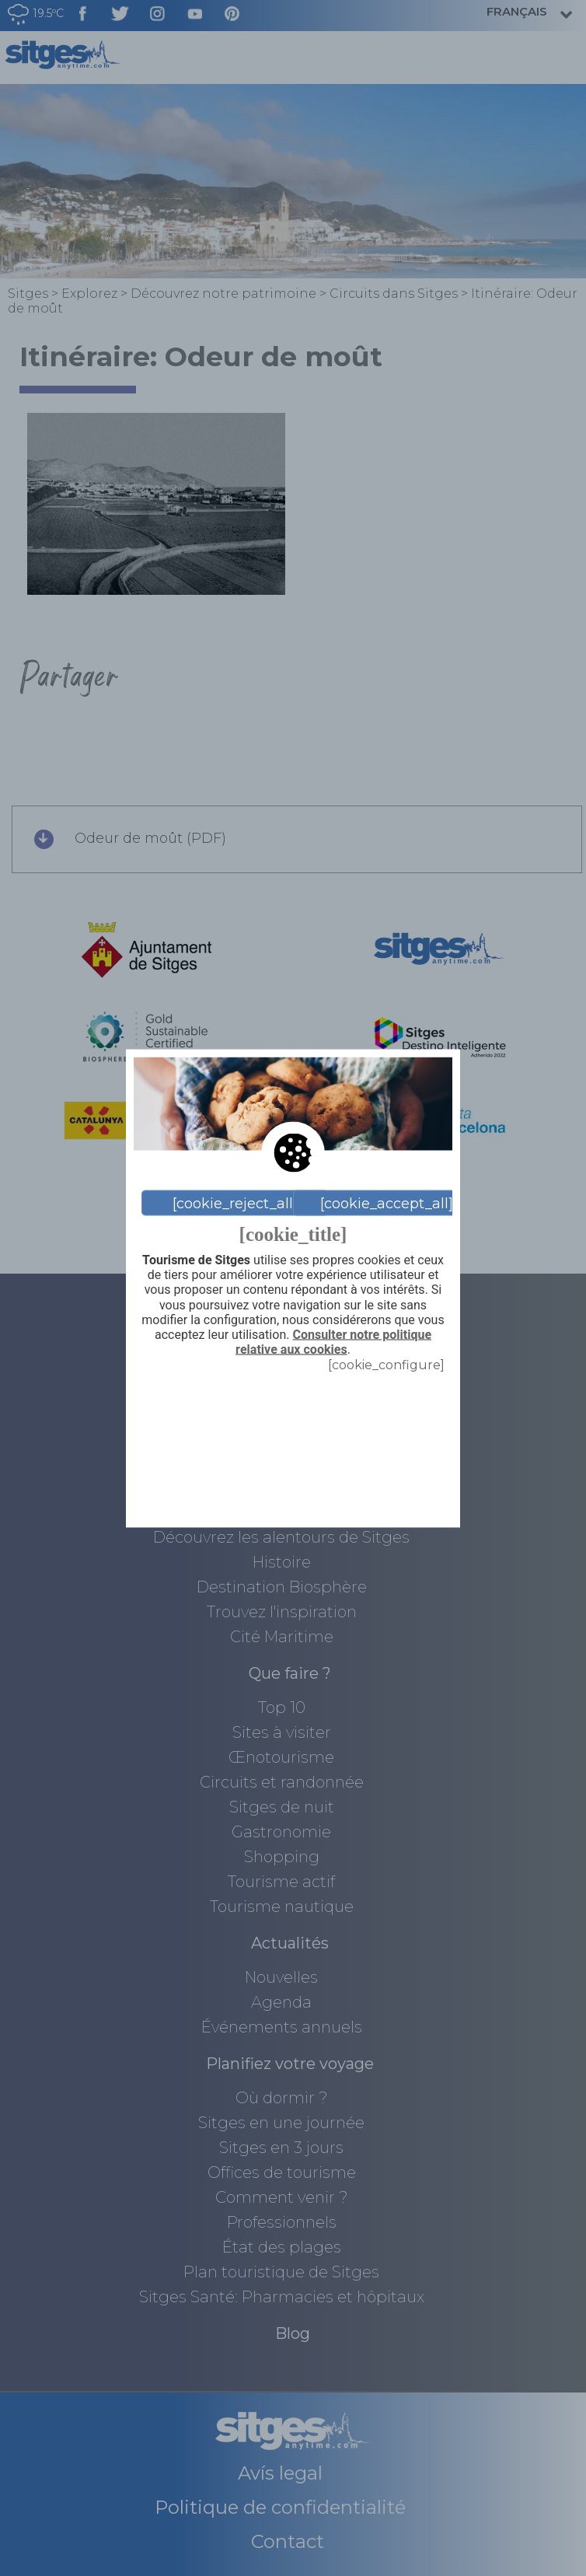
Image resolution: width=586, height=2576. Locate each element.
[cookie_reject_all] (235, 1202)
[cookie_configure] (386, 1365)
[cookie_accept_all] (386, 1202)
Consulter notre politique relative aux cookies (333, 1341)
